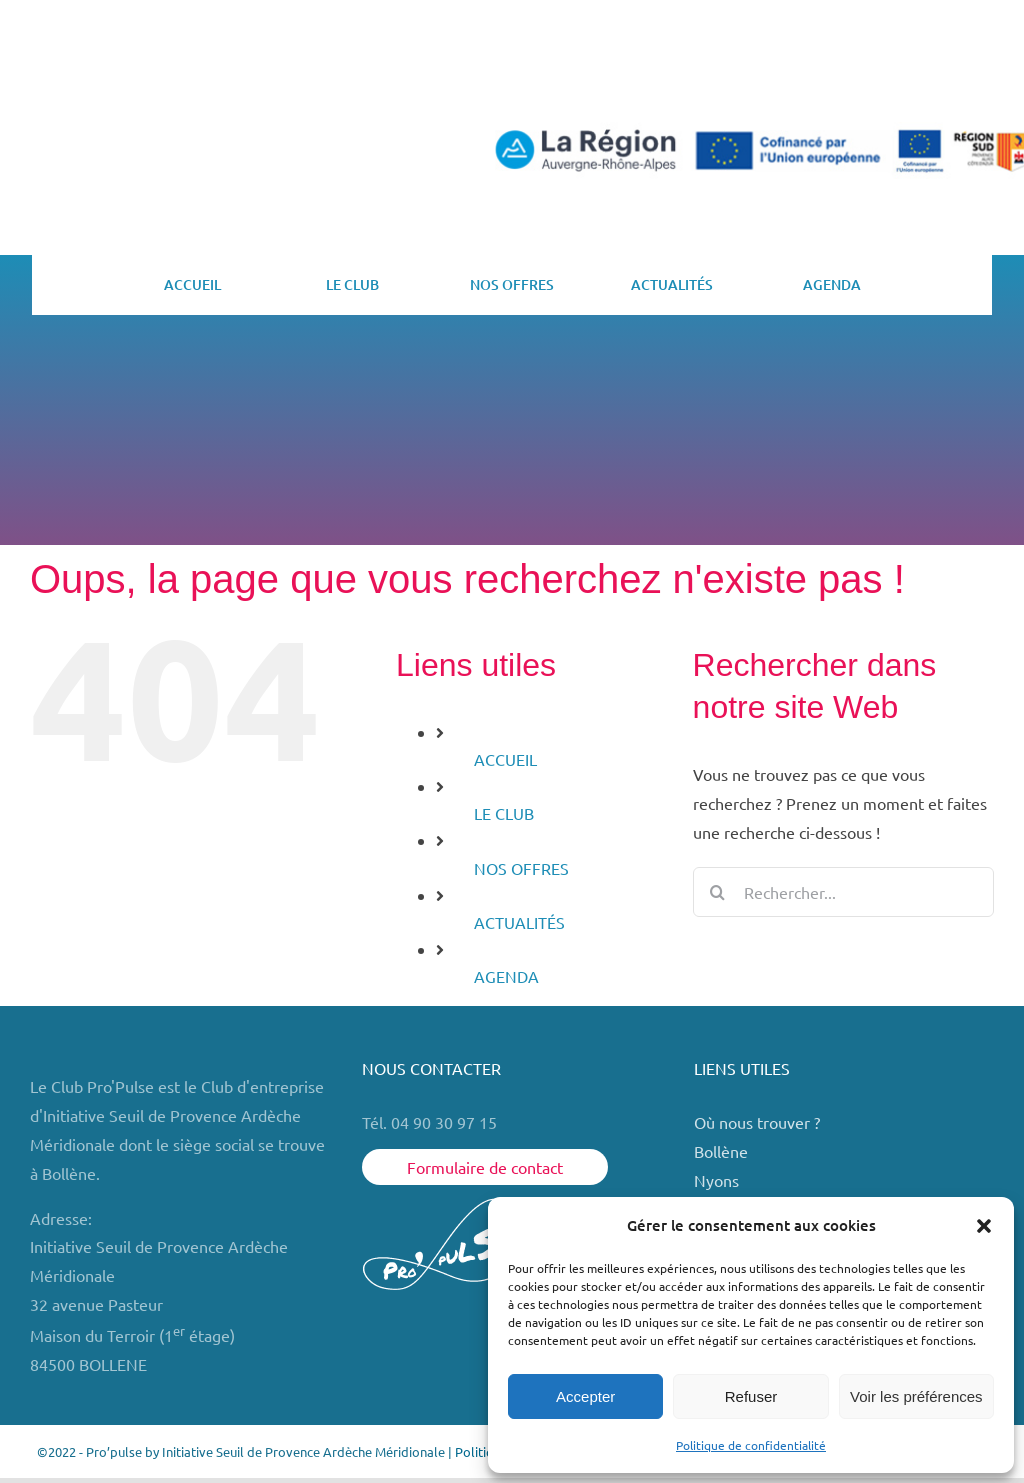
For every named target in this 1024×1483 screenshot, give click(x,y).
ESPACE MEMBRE (905, 74)
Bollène (723, 1151)
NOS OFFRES (521, 868)
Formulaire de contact (485, 1167)
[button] (984, 1226)
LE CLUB (504, 813)
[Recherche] (718, 892)
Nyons (716, 1180)
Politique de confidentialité (751, 1445)
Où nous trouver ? (759, 1122)
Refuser (751, 1396)
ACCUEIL (505, 759)
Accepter (585, 1396)
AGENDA (506, 976)
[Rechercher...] (843, 892)
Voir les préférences (916, 1396)
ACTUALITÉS (519, 922)
